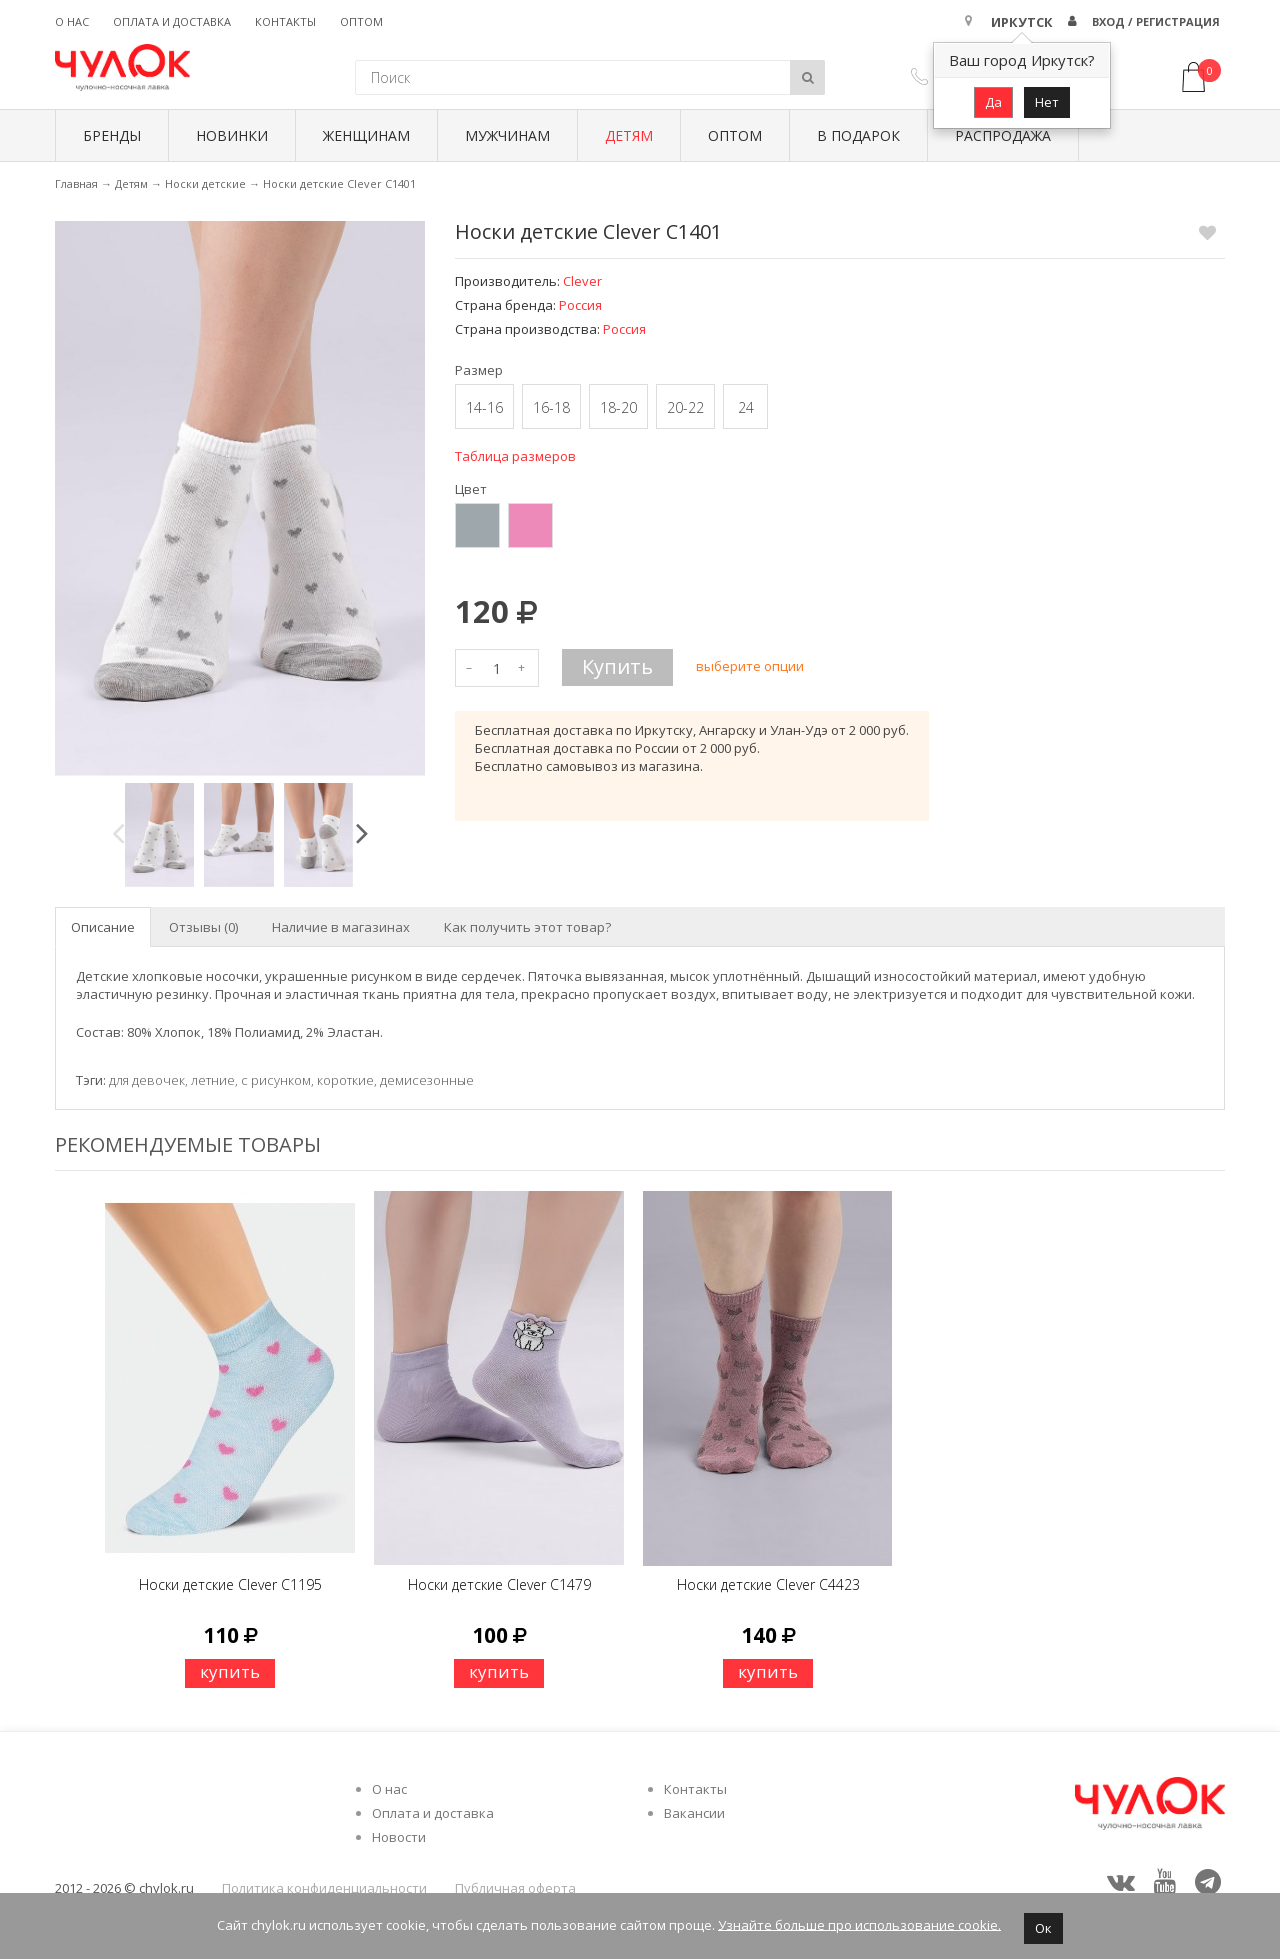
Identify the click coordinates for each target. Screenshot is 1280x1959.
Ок (1043, 1928)
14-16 (484, 407)
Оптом (361, 21)
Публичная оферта (515, 1888)
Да (993, 102)
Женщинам (366, 135)
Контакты (285, 21)
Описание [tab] (103, 927)
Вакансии (694, 1813)
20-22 (685, 407)
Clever (582, 281)
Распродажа (1003, 135)
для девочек (147, 1080)
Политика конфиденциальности (324, 1888)
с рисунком (276, 1080)
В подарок (858, 135)
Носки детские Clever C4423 (768, 1584)
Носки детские (205, 183)
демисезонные (427, 1080)
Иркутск (1022, 22)
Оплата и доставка (172, 21)
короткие (345, 1080)
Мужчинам (507, 135)
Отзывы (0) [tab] (203, 927)
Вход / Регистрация (1156, 21)
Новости (399, 1837)
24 (746, 407)
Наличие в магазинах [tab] (341, 927)
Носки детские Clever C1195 (230, 1584)
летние (213, 1080)
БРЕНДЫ (112, 135)
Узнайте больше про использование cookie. (859, 1924)
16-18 (551, 407)
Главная (76, 183)
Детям (629, 135)
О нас (72, 21)
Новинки (232, 135)
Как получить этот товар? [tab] (527, 927)
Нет (1047, 102)
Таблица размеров (515, 456)
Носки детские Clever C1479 (499, 1584)
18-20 (618, 407)
